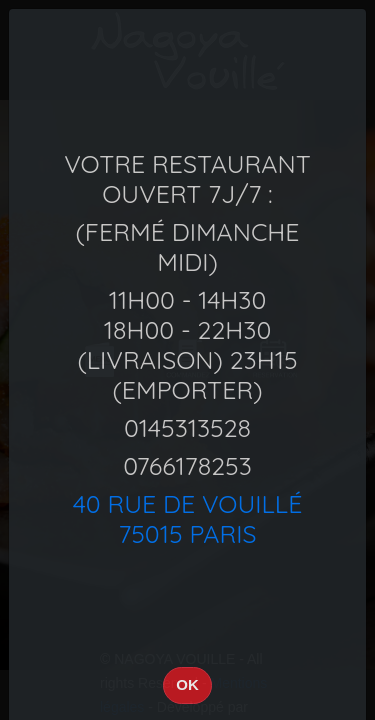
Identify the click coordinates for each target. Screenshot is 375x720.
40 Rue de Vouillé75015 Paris (188, 518)
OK (187, 684)
